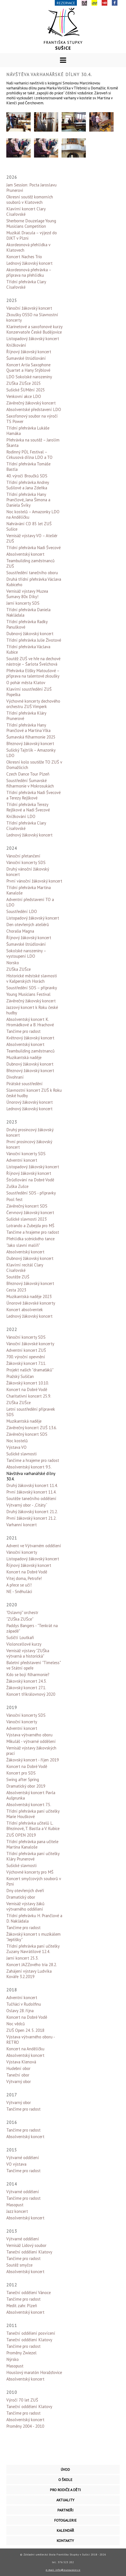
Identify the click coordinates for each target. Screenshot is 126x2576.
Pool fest (14, 1199)
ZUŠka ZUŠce (18, 969)
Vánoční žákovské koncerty (30, 1343)
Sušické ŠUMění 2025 (25, 390)
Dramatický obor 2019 (25, 1786)
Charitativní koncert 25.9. (28, 1396)
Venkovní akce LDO (23, 396)
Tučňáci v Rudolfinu (23, 2004)
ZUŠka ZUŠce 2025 (23, 383)
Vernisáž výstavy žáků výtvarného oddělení (25, 1906)
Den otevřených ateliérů (27, 924)
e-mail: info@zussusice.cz (63, 2569)
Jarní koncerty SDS (22, 603)
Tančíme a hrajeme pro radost (32, 1232)
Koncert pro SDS (21, 1773)
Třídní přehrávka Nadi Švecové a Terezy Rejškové (33, 795)
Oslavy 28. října (20, 2010)
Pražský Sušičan (20, 1376)
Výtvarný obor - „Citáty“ (26, 1505)
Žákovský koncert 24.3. (26, 1681)
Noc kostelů (17, 1440)
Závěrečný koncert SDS (26, 1206)
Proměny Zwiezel (21, 2352)
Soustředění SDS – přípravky (31, 987)
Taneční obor (17, 2075)
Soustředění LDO (21, 911)
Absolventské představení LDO (33, 409)
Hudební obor (18, 2068)
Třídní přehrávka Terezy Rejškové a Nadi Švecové (28, 807)
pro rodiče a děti (65, 2490)
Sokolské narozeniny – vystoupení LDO (26, 953)
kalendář (65, 2530)
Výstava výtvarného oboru (29, 1734)
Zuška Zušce (17, 1186)
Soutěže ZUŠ (17, 1277)
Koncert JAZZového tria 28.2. (31, 1964)
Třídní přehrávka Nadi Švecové (33, 547)
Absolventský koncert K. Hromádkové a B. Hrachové (30, 1022)
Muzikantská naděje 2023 (29, 1296)
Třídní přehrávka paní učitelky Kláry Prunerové (33, 1856)
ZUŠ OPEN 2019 (21, 1835)
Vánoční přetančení (23, 856)
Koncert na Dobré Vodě (26, 1389)
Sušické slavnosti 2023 (26, 1219)
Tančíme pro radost (23, 1031)
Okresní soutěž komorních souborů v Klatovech (29, 199)
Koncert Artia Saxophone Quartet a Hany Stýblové (28, 367)
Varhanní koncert (21, 1524)
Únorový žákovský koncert (29, 1102)
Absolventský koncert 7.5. (28, 1804)
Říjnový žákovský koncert (28, 351)
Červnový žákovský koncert (30, 1212)
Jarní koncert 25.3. (22, 1958)
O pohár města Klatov (25, 682)
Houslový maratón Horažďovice (34, 2372)
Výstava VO (16, 1447)
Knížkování (16, 345)
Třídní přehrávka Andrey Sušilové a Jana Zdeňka (27, 485)
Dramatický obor (20, 1897)
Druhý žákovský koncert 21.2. (32, 1511)
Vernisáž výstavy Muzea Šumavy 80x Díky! (27, 593)
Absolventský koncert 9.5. (28, 1467)
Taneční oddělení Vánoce (28, 2292)
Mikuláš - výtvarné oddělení (31, 1741)
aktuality (65, 2500)
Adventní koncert (21, 1160)
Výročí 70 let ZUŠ (22, 2400)
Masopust (14, 2204)
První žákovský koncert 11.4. (31, 1492)
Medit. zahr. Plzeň (21, 2305)
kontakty (65, 2540)
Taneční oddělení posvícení (30, 2333)
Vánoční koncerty (21, 1552)
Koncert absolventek (24, 1309)
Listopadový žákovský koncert (32, 338)
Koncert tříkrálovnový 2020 (30, 1694)
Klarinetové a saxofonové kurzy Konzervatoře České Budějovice (34, 329)
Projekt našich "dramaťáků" (29, 1370)
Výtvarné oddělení (22, 2157)
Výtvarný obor (18, 2081)
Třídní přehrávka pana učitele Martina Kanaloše (32, 1844)
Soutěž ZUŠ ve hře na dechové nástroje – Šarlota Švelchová (33, 661)
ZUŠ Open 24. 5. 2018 (25, 2030)
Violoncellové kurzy (23, 1644)
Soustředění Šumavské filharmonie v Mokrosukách (30, 783)
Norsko (12, 962)
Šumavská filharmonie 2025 (30, 737)
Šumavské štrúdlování (26, 358)
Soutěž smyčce (19, 2265)
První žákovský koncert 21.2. (31, 1518)
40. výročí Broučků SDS (26, 475)
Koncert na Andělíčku (25, 2048)
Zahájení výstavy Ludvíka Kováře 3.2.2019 (29, 1973)
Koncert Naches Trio (24, 256)
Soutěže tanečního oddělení (31, 1498)
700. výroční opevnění (25, 1356)
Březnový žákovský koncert (30, 743)
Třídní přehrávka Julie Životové (33, 640)
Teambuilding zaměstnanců (30, 1051)
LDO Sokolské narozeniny (29, 376)
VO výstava (16, 2164)
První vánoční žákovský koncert (34, 881)
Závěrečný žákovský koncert (31, 403)
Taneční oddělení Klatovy (29, 2252)
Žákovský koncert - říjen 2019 (32, 1760)
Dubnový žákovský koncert (29, 633)
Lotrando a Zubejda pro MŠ (30, 1225)
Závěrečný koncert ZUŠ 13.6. (31, 1427)
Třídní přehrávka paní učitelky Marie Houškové (33, 1813)
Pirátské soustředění (24, 1083)
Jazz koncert (17, 2211)
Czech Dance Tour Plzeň (27, 774)
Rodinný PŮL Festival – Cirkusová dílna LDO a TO (29, 454)
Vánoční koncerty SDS (26, 862)
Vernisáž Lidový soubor (26, 2245)
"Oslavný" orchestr (22, 1612)
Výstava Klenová (21, 2062)
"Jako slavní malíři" (23, 1245)
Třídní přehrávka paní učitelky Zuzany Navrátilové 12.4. (33, 1948)
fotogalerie (65, 2520)
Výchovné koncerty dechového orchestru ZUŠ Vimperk (33, 703)
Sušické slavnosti (21, 1453)
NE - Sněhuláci (19, 1591)
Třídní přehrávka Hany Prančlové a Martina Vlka (28, 727)
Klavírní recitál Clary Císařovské (24, 1267)
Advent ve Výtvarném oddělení (33, 1545)
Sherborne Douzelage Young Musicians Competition (31, 223)
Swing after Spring (22, 1779)
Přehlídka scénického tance (30, 1238)
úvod (65, 2469)
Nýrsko (12, 2359)
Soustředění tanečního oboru (32, 572)
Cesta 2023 (16, 1290)
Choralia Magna (20, 931)
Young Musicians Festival (28, 994)
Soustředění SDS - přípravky (31, 1193)
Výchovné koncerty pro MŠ (29, 1872)
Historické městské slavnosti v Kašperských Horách (31, 978)
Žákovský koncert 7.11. (26, 1363)
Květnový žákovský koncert (30, 1038)
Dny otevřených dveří (25, 1890)
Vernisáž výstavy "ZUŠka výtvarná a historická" (27, 1653)
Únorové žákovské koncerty (30, 1303)
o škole (65, 2479)
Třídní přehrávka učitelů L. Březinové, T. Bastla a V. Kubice (33, 1825)
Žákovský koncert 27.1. (26, 1687)
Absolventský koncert (25, 554)
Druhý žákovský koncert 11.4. (32, 1485)
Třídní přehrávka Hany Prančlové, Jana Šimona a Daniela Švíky (28, 500)
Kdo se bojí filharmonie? (27, 1674)
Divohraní (15, 1077)
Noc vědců (15, 2023)
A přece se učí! (19, 1585)
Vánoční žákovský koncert (29, 308)
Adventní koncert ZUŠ (26, 1350)
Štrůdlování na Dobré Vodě (30, 1179)
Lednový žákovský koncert (29, 263)
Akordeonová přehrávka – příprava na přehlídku (28, 272)
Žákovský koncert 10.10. (27, 1383)
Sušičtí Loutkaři (20, 1637)
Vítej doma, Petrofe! (24, 1578)
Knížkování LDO (20, 816)
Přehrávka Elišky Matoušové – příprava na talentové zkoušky (33, 673)
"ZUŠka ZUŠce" (19, 1619)
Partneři (65, 2510)
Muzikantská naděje (23, 1057)
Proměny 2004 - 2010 (25, 2426)
